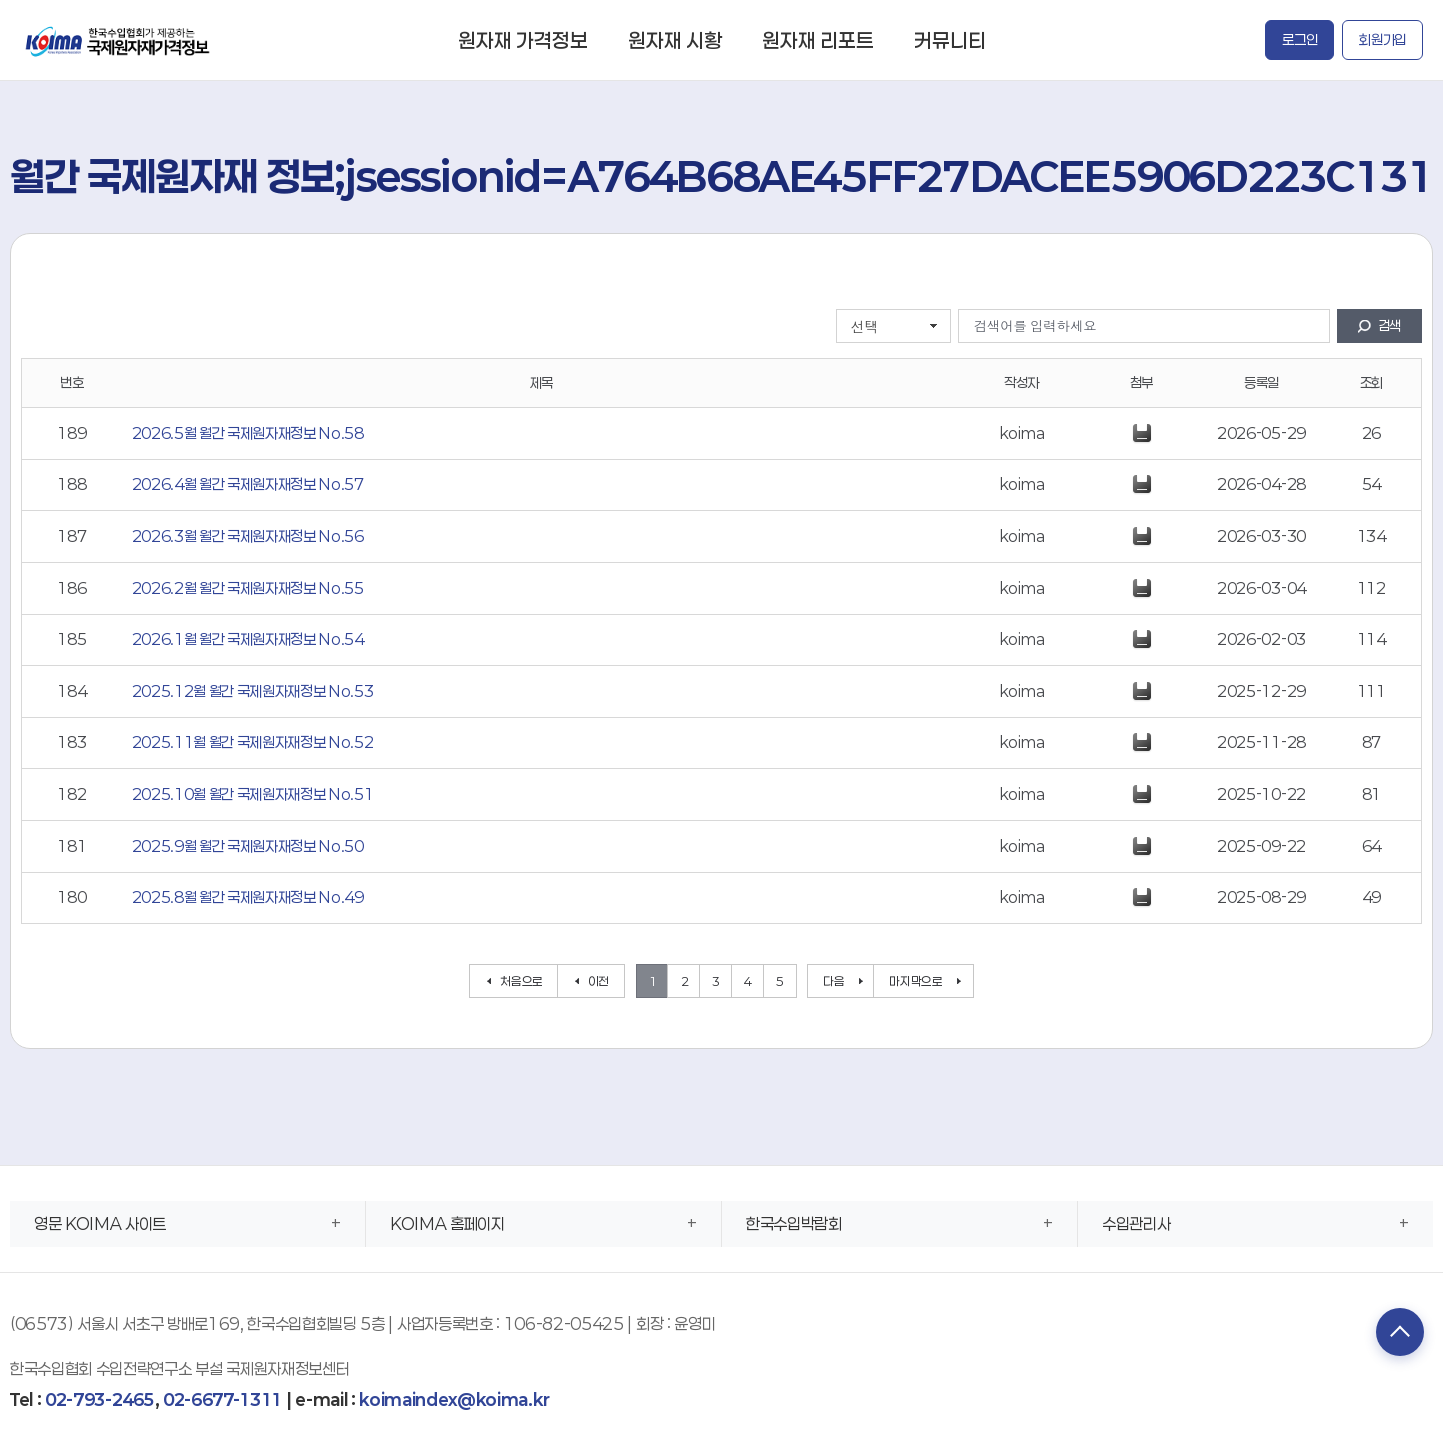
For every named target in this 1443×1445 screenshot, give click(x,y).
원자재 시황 (675, 40)
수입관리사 (1136, 1223)
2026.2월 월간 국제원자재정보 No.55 (248, 588)
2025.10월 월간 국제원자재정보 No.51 (253, 794)
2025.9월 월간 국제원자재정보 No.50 (248, 846)
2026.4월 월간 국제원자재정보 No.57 (248, 484)
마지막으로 (915, 981)
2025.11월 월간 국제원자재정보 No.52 (253, 742)
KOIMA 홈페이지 (447, 1223)
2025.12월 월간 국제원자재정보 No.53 (253, 691)
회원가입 (1382, 39)
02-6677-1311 (222, 1399)
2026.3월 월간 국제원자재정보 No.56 (248, 536)
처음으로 (521, 981)
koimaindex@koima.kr (454, 1399)
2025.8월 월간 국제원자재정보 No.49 (248, 897)
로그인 (1299, 39)
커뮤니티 (950, 40)
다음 (833, 981)
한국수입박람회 (794, 1223)
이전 (598, 981)
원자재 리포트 (818, 40)
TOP (1398, 1333)
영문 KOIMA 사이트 (100, 1223)
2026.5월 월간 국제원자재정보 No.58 (248, 433)
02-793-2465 (99, 1399)
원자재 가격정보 (523, 40)
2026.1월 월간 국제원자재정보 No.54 (248, 639)
